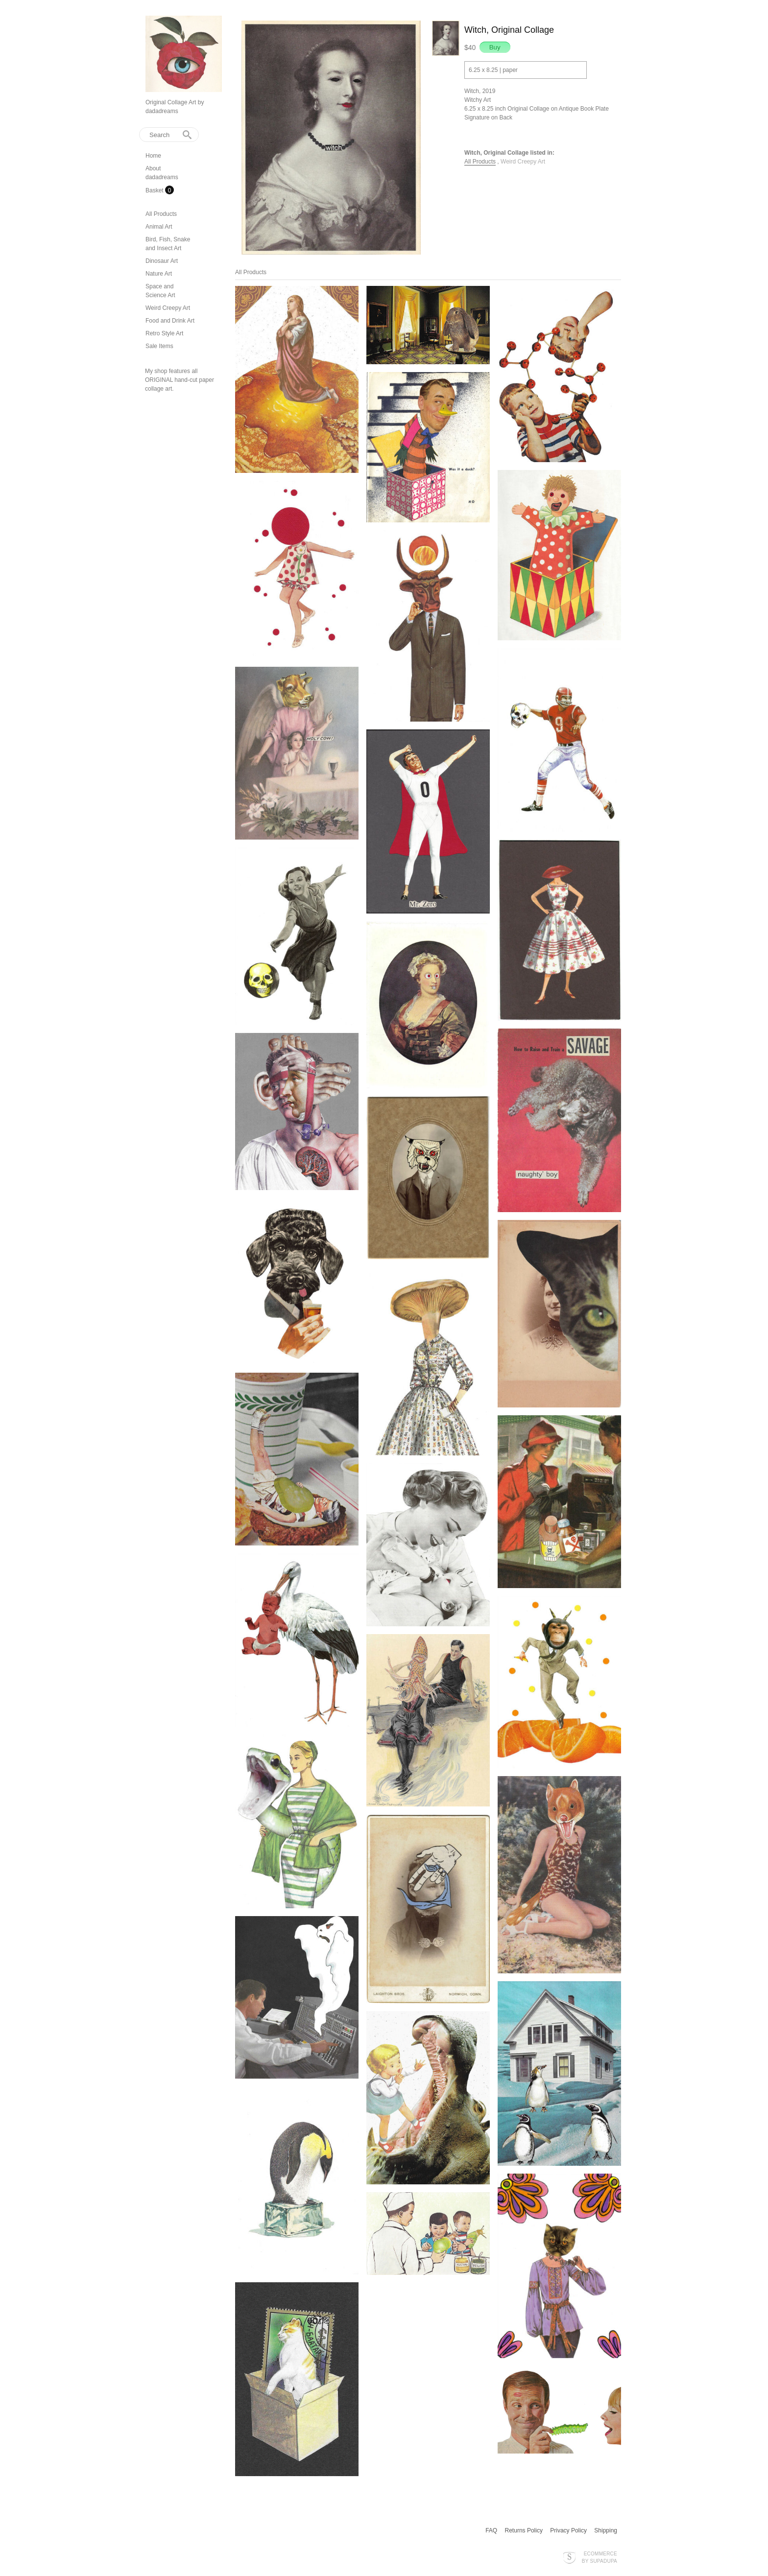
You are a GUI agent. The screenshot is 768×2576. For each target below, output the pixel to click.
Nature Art (158, 273)
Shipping (605, 2530)
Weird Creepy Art (167, 307)
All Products (161, 214)
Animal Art (158, 226)
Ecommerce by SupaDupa (599, 2557)
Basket (155, 190)
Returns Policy (524, 2530)
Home (153, 155)
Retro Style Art (164, 333)
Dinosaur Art (161, 261)
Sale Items (159, 346)
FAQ (491, 2530)
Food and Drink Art (169, 320)
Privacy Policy (568, 2530)
